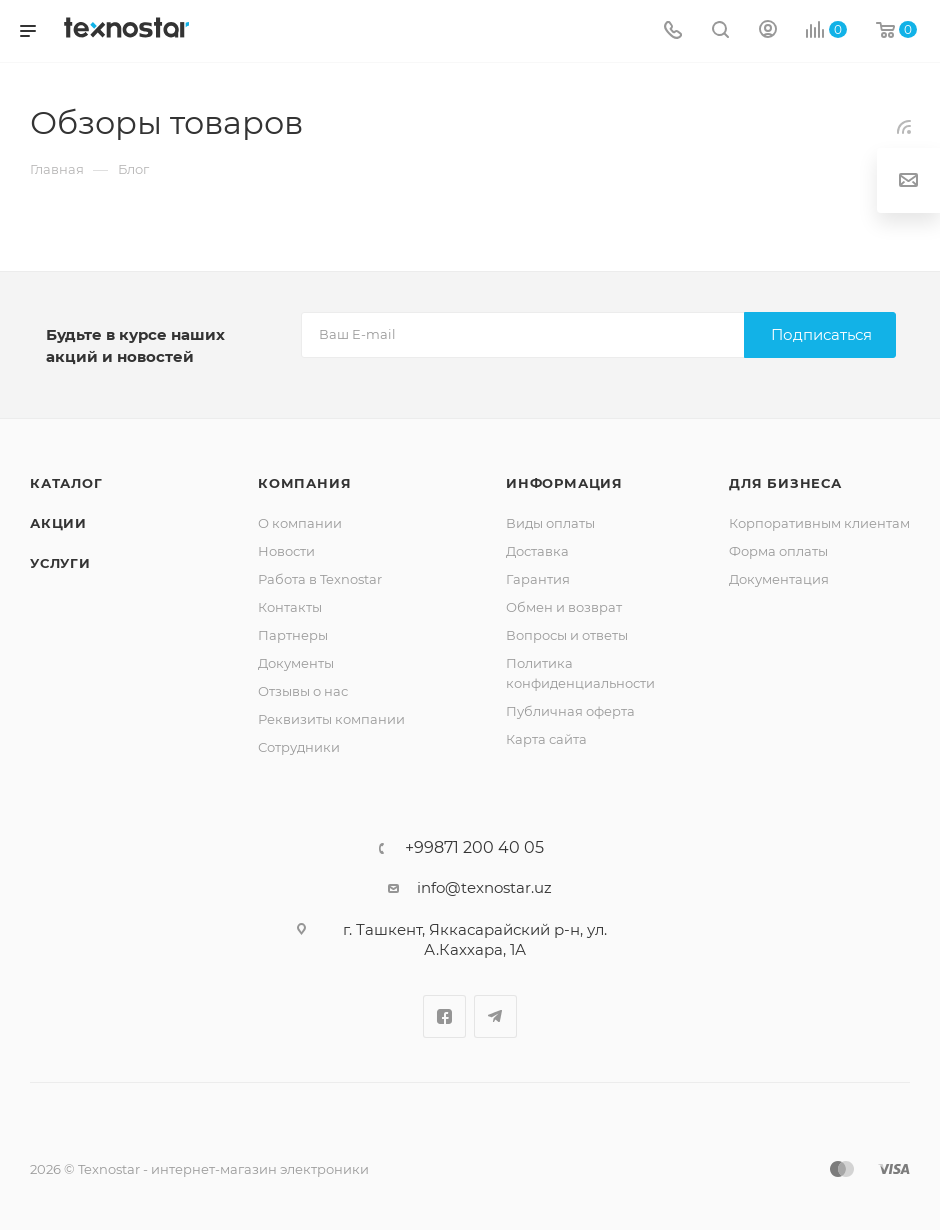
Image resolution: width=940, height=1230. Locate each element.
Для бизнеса (785, 483)
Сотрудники (299, 747)
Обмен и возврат (564, 607)
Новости (286, 551)
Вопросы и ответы (567, 635)
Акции (58, 523)
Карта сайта (546, 739)
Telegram (495, 1016)
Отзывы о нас (303, 691)
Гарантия (538, 579)
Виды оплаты (550, 523)
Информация (564, 483)
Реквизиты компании (331, 719)
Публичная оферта (570, 711)
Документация (779, 579)
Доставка (537, 551)
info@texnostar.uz (484, 887)
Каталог (66, 483)
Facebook (444, 1016)
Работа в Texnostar (320, 579)
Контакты (290, 607)
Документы (296, 663)
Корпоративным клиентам (819, 523)
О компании (300, 523)
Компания (304, 483)
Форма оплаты (778, 551)
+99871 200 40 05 (474, 848)
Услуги (60, 563)
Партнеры (293, 635)
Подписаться (821, 334)
